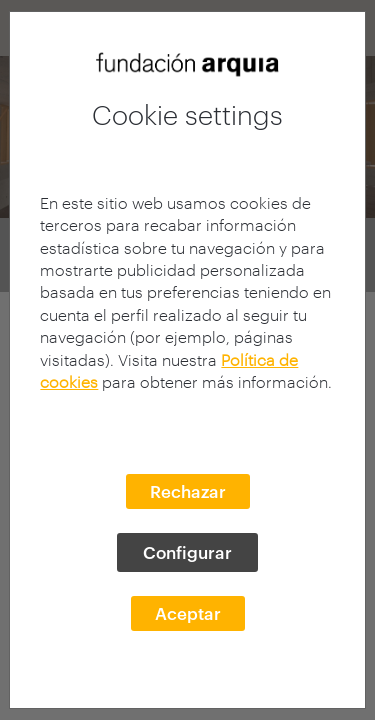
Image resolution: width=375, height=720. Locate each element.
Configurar (187, 552)
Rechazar (188, 491)
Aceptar (188, 613)
